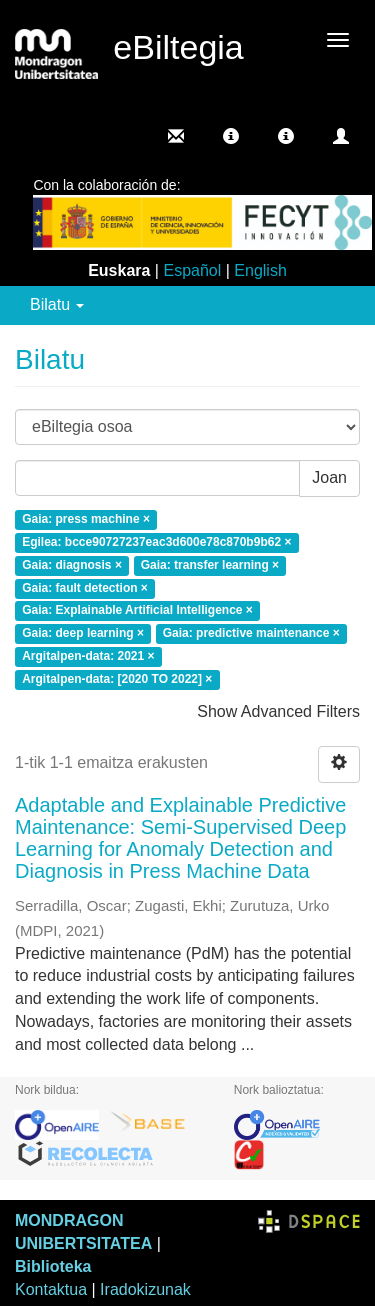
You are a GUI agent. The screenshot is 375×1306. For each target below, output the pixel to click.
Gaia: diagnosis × (72, 565)
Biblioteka (53, 1266)
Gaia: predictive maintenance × (251, 634)
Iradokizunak (145, 1289)
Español (192, 270)
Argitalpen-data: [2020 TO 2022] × (117, 679)
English (260, 270)
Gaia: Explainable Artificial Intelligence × (137, 611)
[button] (231, 136)
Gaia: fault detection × (85, 588)
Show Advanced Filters (278, 711)
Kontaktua (51, 1289)
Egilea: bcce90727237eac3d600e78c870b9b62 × (156, 542)
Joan (329, 477)
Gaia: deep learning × (83, 634)
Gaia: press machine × (86, 520)
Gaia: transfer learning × (210, 565)
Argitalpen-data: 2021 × (88, 657)
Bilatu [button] (57, 304)
